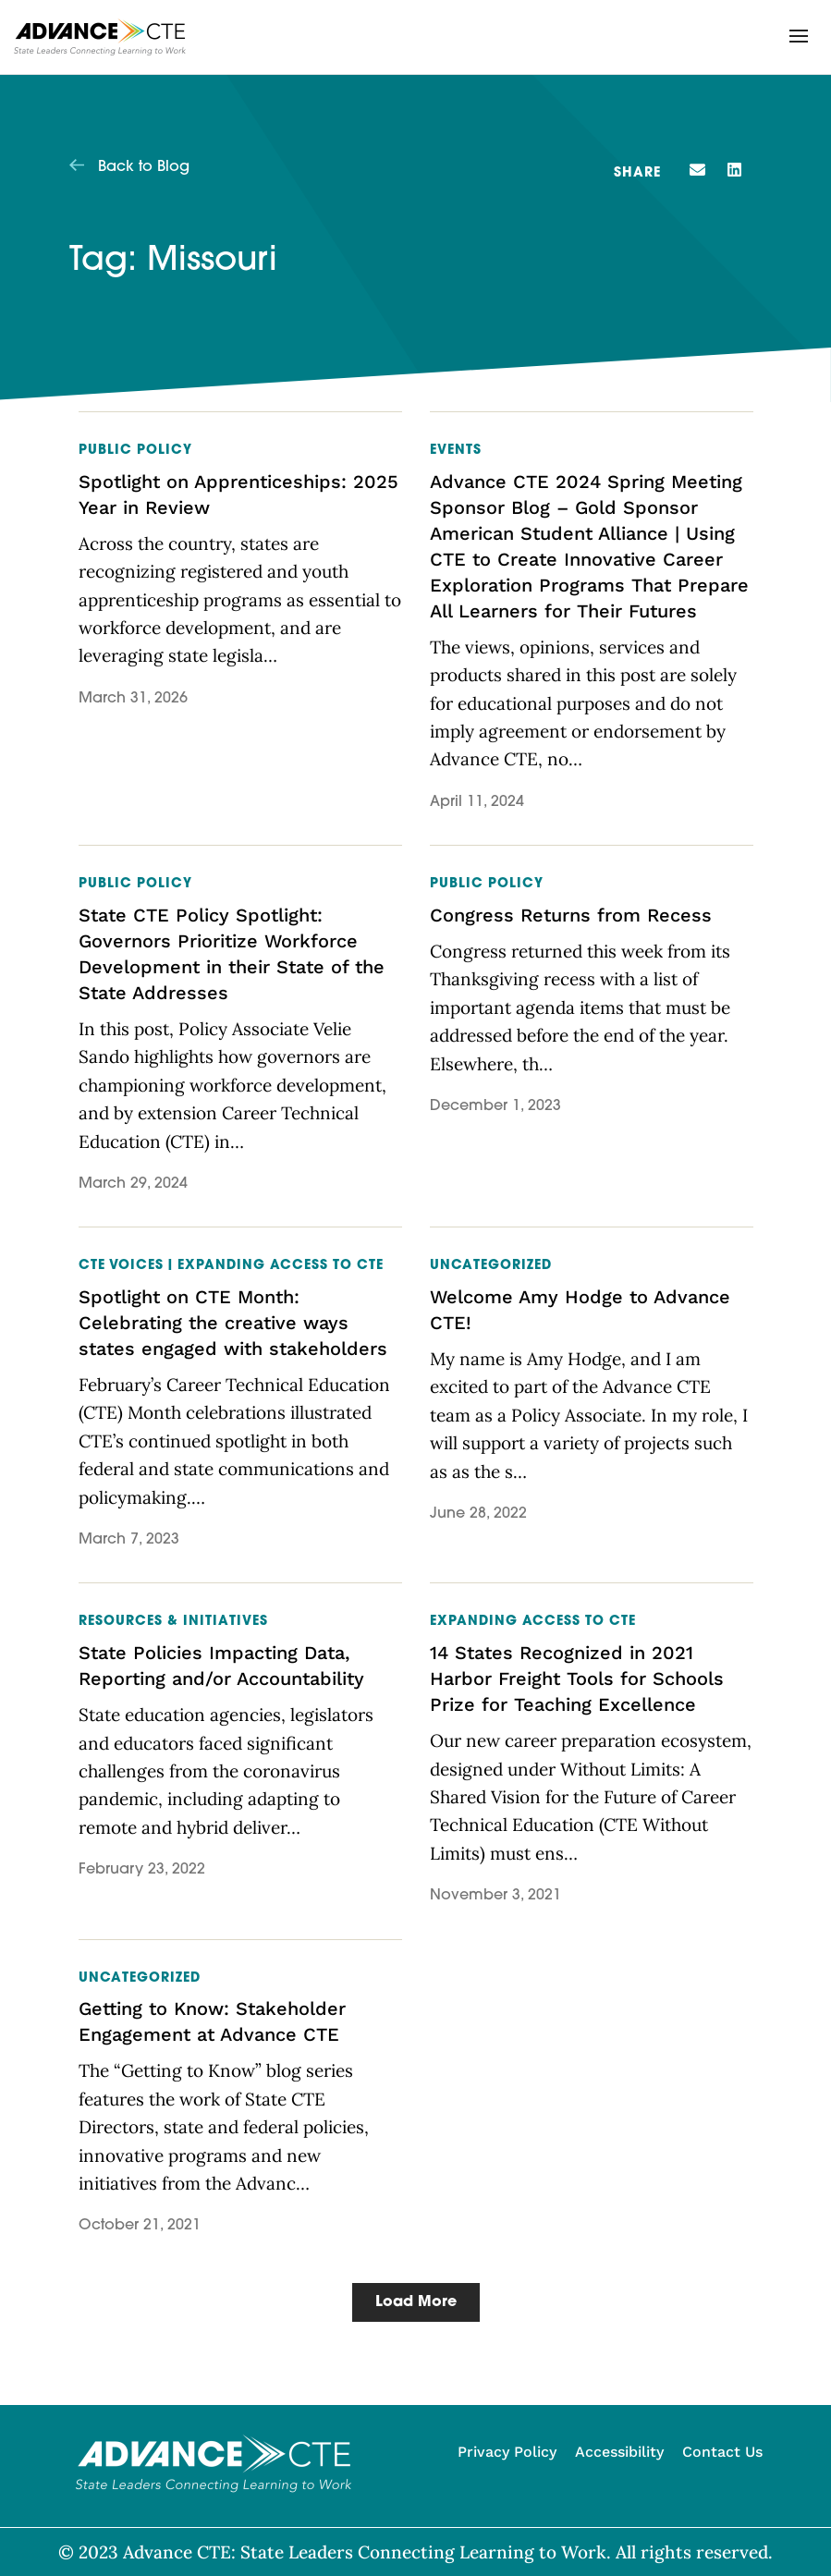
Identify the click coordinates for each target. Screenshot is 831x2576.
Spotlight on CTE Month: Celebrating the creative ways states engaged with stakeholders (233, 1323)
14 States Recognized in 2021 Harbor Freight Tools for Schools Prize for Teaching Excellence (577, 1678)
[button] (798, 36)
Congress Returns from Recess (571, 915)
